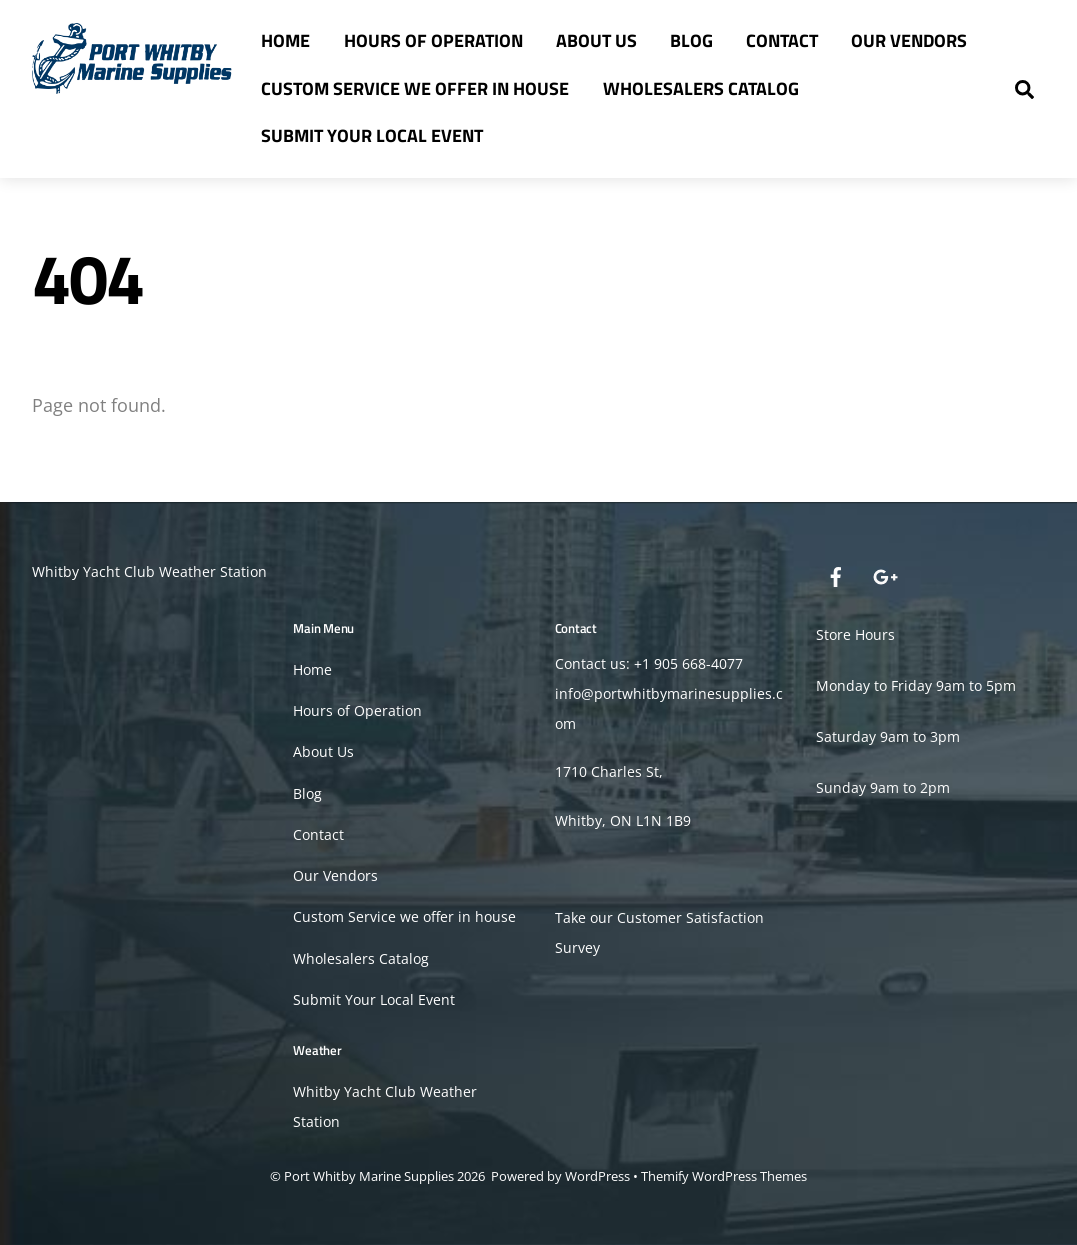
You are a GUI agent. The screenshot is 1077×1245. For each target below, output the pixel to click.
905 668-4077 (698, 663)
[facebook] (836, 575)
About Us (596, 40)
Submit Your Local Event (372, 135)
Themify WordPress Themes (724, 1176)
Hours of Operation (433, 40)
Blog (691, 40)
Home (285, 40)
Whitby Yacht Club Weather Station (149, 571)
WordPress (597, 1176)
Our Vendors (909, 40)
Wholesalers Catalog (701, 88)
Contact (782, 40)
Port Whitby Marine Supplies (369, 1176)
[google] (884, 575)
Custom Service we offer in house (415, 88)
